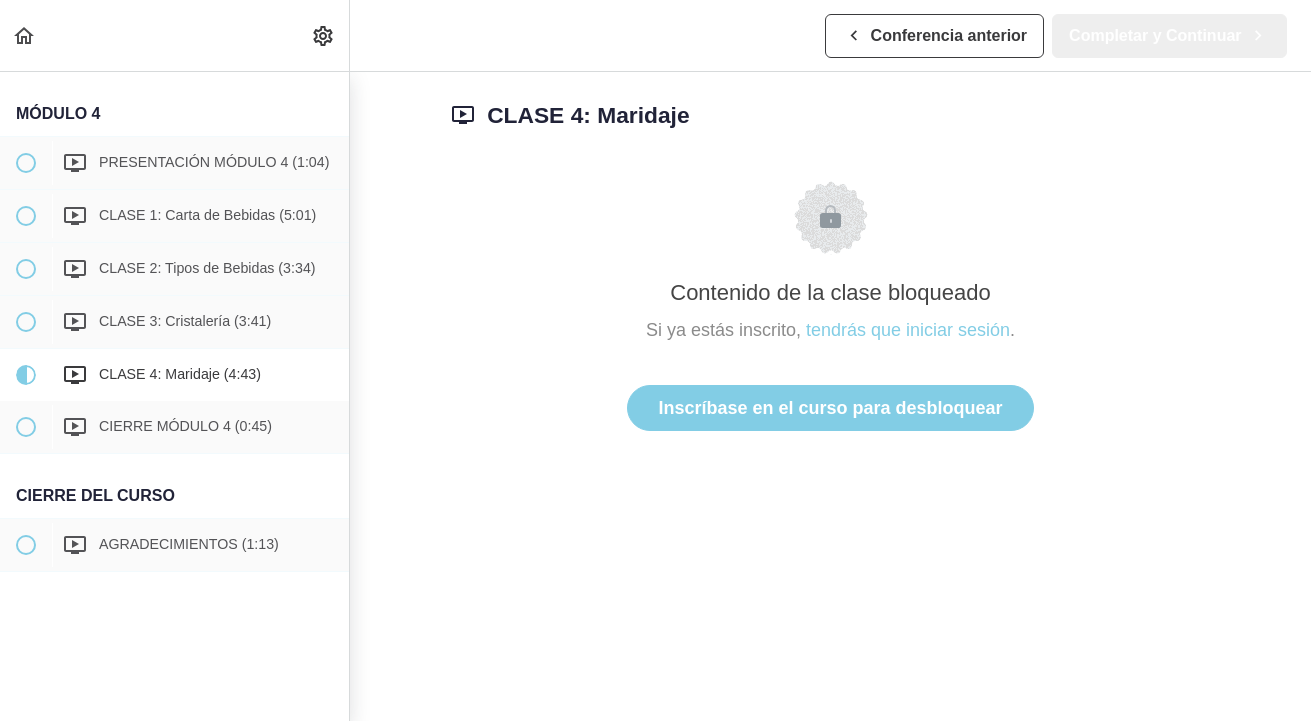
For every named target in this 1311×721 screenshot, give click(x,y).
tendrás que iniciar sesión (908, 330)
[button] (25, 35)
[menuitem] (324, 35)
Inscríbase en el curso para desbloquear (830, 408)
